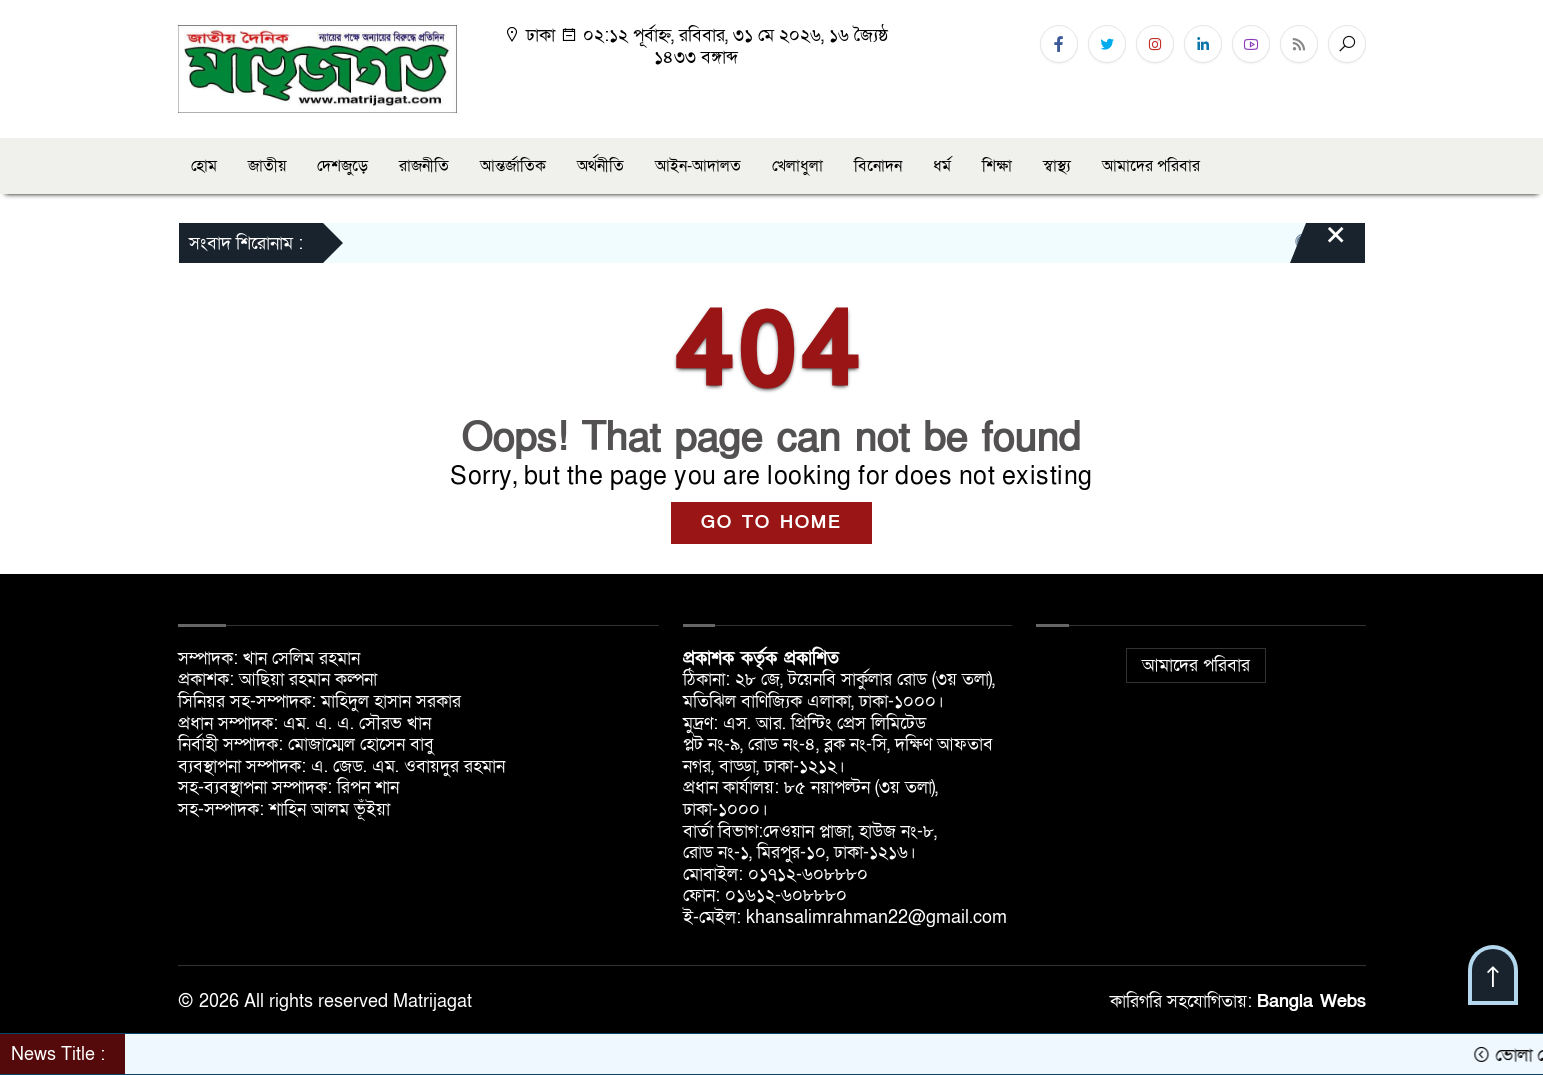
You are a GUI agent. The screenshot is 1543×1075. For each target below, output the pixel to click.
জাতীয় (267, 166)
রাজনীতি (424, 166)
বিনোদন (878, 166)
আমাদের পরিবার (1151, 166)
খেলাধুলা (797, 166)
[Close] (1318, 245)
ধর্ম (942, 166)
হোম (204, 166)
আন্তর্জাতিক (513, 166)
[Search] (1347, 44)
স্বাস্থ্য (1057, 166)
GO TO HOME (771, 522)
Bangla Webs (1311, 1001)
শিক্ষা (997, 166)
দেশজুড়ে (342, 166)
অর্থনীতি (600, 166)
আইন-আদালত (698, 166)
